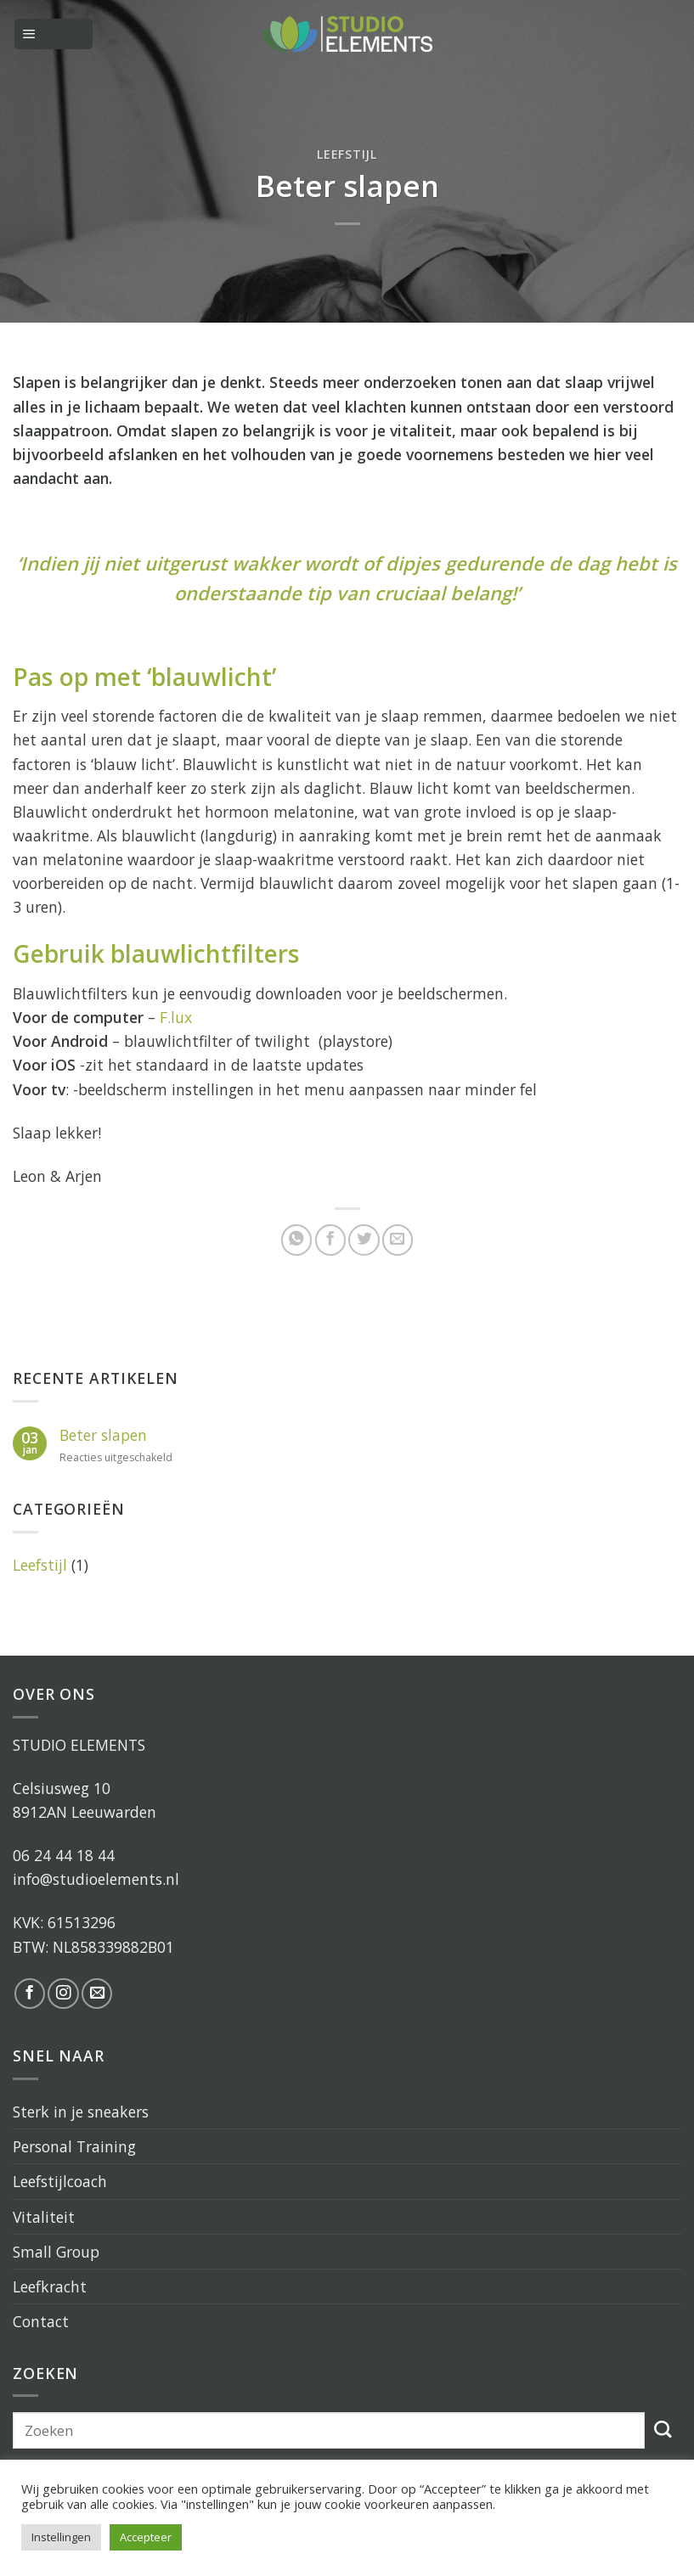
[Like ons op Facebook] (29, 1993)
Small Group (56, 2251)
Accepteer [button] (146, 2537)
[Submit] (663, 2430)
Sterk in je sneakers (81, 2111)
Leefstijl (346, 154)
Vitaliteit (44, 2217)
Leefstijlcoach (60, 2181)
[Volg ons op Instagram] (63, 1993)
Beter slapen (103, 1435)
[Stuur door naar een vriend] (397, 1239)
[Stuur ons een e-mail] (97, 1993)
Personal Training (74, 2146)
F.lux (176, 1017)
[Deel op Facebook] (330, 1239)
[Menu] (53, 34)
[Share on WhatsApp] (296, 1239)
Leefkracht (50, 2286)
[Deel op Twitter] (363, 1239)
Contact (41, 2321)
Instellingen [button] (61, 2537)
